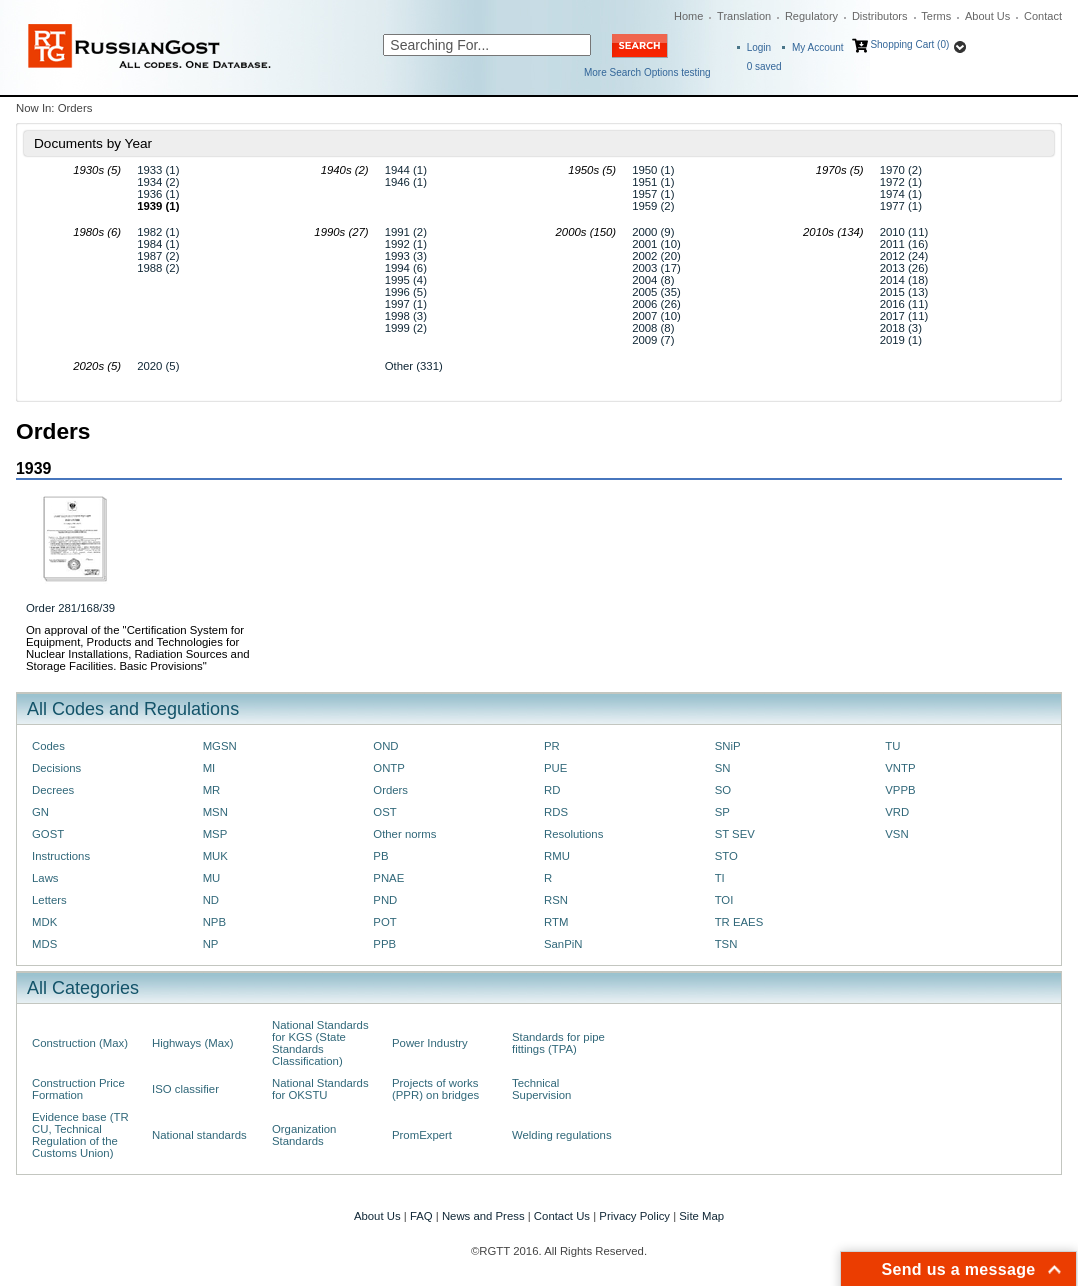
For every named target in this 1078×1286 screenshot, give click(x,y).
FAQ (421, 1216)
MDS (44, 944)
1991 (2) (406, 232)
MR (212, 790)
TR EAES (739, 922)
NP (211, 944)
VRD (897, 812)
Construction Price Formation (78, 1089)
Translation (744, 16)
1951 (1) (653, 182)
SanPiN (563, 944)
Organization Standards (304, 1135)
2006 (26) (656, 304)
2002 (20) (656, 256)
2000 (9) (653, 232)
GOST (48, 834)
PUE (555, 768)
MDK (44, 922)
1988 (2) (158, 268)
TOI (724, 900)
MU (212, 878)
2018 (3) (901, 328)
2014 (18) (904, 280)
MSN (215, 812)
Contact (1043, 16)
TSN (726, 944)
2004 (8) (653, 280)
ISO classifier (185, 1089)
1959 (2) (653, 206)
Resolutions (573, 834)
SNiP (728, 746)
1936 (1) (158, 194)
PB (380, 856)
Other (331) (414, 366)
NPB (214, 922)
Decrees (53, 790)
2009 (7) (653, 340)
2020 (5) (158, 366)
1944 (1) (406, 170)
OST (384, 812)
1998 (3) (406, 316)
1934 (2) (158, 182)
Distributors (880, 16)
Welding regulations (562, 1135)
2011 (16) (904, 244)
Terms (936, 16)
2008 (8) (653, 328)
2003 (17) (656, 268)
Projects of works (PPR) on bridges (435, 1089)
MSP (215, 834)
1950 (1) (653, 170)
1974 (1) (901, 194)
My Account (818, 47)
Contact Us (562, 1216)
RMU (557, 856)
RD (552, 790)
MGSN (220, 746)
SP (722, 812)
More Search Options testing (647, 72)
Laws (45, 878)
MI (209, 768)
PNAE (388, 878)
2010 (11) (904, 232)
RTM (556, 922)
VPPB (900, 790)
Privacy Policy (634, 1216)
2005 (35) (656, 292)
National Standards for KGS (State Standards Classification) (320, 1043)
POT (384, 922)
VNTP (900, 768)
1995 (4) (406, 280)
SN (723, 768)
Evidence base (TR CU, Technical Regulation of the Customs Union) (80, 1135)
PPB (384, 944)
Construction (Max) (80, 1043)
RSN (556, 900)
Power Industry (430, 1043)
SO (723, 790)
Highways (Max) (192, 1043)
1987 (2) (158, 256)
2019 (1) (901, 340)
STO (726, 856)
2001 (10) (656, 244)
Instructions (61, 856)
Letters (49, 900)
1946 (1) (406, 182)
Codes (48, 746)
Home (688, 16)
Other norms (404, 834)
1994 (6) (406, 268)
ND (211, 900)
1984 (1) (158, 244)
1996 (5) (406, 292)
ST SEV (735, 834)
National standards (199, 1135)
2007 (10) (656, 316)
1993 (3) (406, 256)
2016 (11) (904, 304)
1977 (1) (901, 206)
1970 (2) (901, 170)
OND (385, 746)
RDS (556, 812)
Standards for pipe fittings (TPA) (558, 1043)
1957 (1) (653, 194)
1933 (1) (158, 170)
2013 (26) (904, 268)
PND (385, 900)
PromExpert (422, 1135)
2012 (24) (904, 256)
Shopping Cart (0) (909, 44)
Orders (390, 790)
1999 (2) (406, 328)
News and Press (483, 1216)
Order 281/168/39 (70, 608)
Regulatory (811, 16)
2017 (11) (904, 316)
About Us (987, 16)
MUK (215, 856)
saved (764, 66)
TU (892, 746)
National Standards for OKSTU (320, 1089)
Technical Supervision (541, 1089)
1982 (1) (158, 232)
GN (40, 812)
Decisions (56, 768)
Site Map (701, 1216)
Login (759, 47)
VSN (896, 834)
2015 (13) (904, 292)
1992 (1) (406, 244)
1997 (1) (406, 304)
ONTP (389, 768)
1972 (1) (901, 182)
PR (552, 746)
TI (720, 878)
